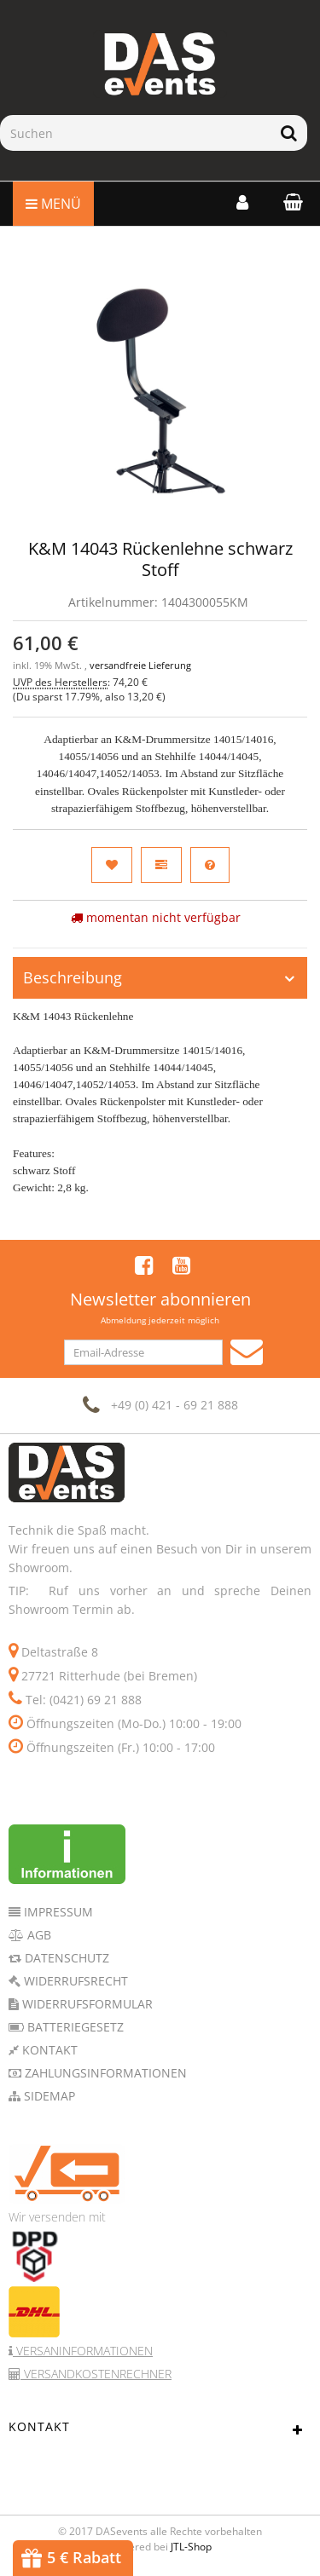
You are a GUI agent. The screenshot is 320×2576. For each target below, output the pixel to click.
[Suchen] (135, 133)
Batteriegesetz (74, 2027)
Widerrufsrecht (74, 1981)
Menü (53, 203)
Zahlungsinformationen (104, 2073)
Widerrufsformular (86, 2004)
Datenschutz (65, 1958)
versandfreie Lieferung (140, 665)
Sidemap (47, 2096)
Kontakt (48, 2050)
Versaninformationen (83, 2351)
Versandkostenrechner (96, 2374)
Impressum (56, 1912)
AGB (37, 1935)
